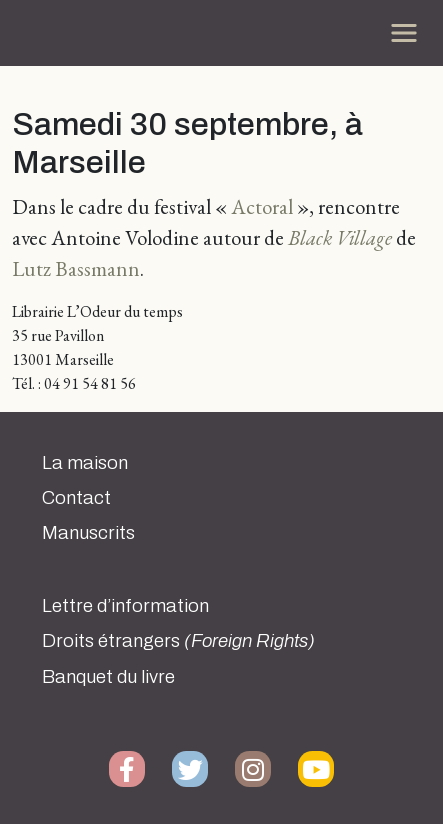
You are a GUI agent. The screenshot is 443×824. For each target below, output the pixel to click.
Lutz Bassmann (76, 268)
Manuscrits (88, 533)
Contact (76, 498)
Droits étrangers (178, 641)
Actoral (262, 206)
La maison (85, 463)
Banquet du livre (108, 677)
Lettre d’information (125, 606)
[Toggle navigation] (404, 33)
